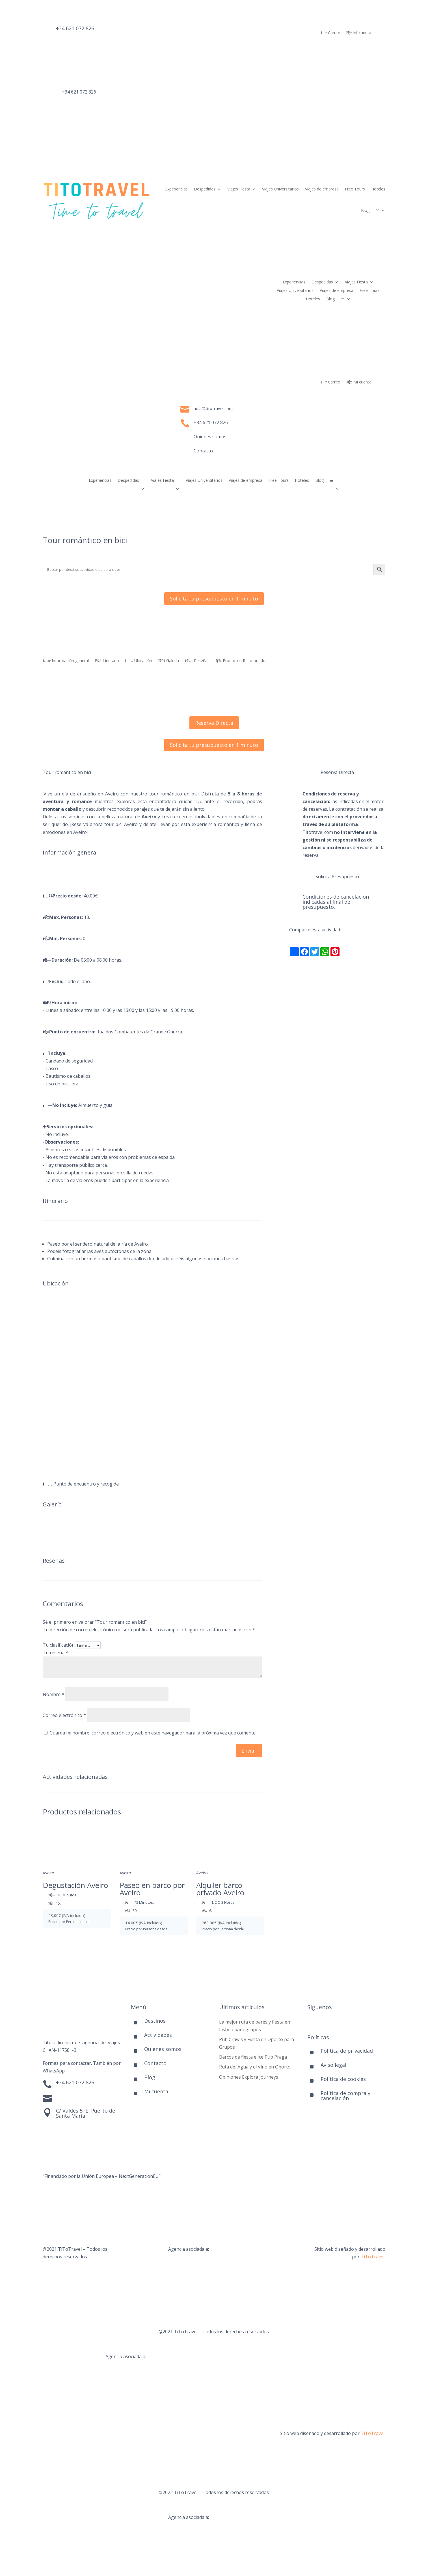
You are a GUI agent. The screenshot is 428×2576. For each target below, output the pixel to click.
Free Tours (355, 189)
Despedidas (204, 189)
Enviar (248, 1750)
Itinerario (107, 661)
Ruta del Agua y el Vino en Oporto (255, 2067)
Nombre (53, 1694)
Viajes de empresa (322, 189)
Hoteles (378, 189)
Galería (168, 661)
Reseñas (197, 661)
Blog (365, 210)
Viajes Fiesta (238, 189)
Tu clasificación (59, 1645)
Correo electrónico (64, 1715)
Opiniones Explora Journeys (248, 2077)
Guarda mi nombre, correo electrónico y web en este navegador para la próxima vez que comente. (152, 1733)
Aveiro (48, 1872)
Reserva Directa (214, 722)
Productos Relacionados (241, 661)
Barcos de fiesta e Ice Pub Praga (253, 2057)
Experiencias (176, 189)
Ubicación (138, 661)
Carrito (330, 33)
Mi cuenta (359, 33)
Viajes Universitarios (280, 189)
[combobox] (152, 813)
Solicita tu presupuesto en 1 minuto (214, 598)
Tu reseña (55, 1652)
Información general (66, 661)
